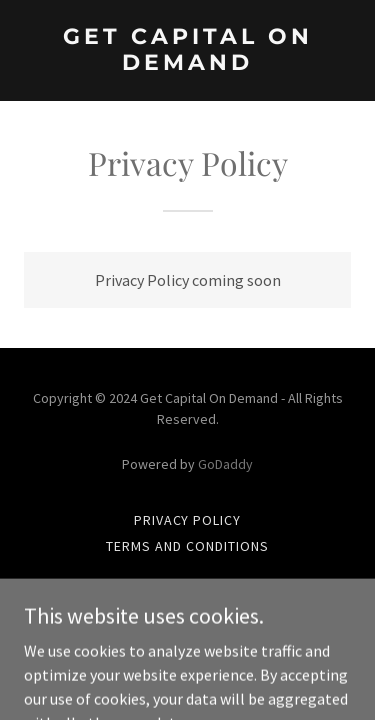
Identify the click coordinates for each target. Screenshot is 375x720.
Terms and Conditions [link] (187, 546)
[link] (187, 64)
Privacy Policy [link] (188, 520)
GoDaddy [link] (225, 464)
